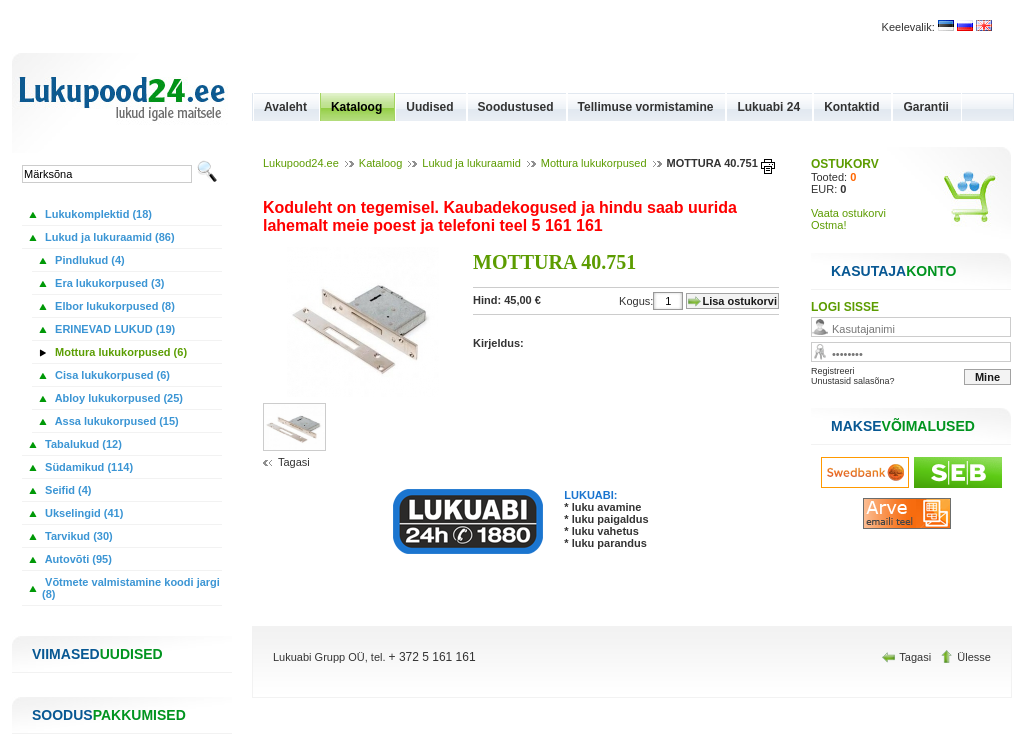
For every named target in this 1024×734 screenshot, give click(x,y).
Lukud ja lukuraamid (471, 163)
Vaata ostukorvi (848, 213)
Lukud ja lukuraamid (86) (108, 237)
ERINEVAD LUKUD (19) (113, 329)
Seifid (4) (67, 490)
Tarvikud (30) (77, 536)
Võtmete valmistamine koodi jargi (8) (131, 588)
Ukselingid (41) (82, 513)
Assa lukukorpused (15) (115, 421)
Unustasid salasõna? (853, 381)
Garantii (925, 107)
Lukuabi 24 (768, 107)
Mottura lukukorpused (594, 163)
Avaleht (285, 107)
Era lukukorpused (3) (108, 283)
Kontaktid (851, 107)
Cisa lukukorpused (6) (111, 375)
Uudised (429, 107)
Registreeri (833, 371)
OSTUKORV (845, 164)
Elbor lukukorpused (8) (113, 306)
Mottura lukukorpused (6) (119, 352)
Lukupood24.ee (301, 163)
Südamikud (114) (87, 467)
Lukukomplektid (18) (97, 214)
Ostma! (828, 225)
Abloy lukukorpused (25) (117, 398)
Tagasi (294, 462)
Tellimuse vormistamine (646, 107)
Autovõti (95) (77, 559)
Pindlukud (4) (88, 260)
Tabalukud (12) (82, 444)
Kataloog (356, 107)
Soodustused (516, 107)
